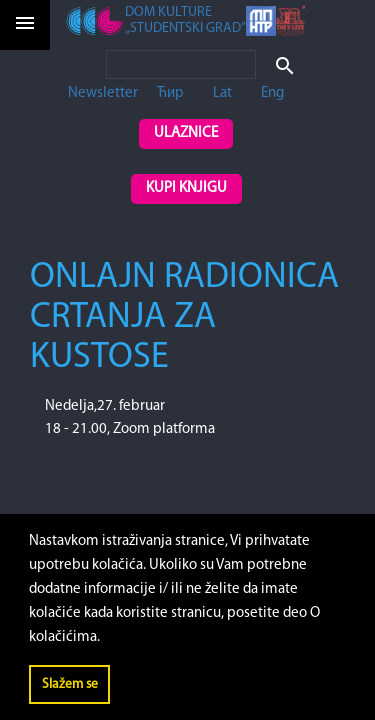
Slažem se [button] (70, 684)
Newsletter (103, 93)
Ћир (170, 93)
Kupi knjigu (186, 188)
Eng (272, 93)
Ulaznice (186, 133)
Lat (222, 93)
